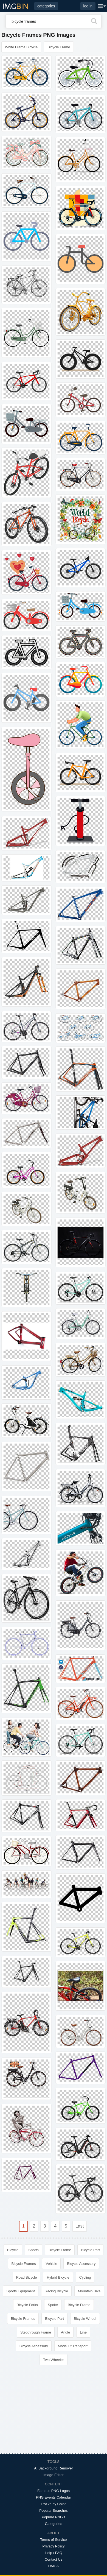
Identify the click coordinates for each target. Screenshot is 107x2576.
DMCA (53, 2566)
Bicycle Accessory (81, 2264)
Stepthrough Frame (35, 2332)
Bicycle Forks (27, 2305)
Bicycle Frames (24, 2264)
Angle (65, 2332)
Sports (33, 2250)
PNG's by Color (53, 2504)
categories (46, 6)
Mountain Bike (89, 2291)
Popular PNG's (53, 2517)
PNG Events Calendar (53, 2497)
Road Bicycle (26, 2277)
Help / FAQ (53, 2553)
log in (87, 6)
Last (79, 2226)
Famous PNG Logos (53, 2491)
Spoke (53, 2305)
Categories (53, 2524)
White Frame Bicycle (21, 47)
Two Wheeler (53, 2360)
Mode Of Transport (73, 2346)
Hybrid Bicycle (58, 2277)
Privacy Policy (54, 2546)
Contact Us (53, 2559)
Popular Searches (53, 2510)
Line (83, 2332)
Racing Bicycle (56, 2291)
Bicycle (12, 2250)
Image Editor (53, 2475)
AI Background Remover (53, 2468)
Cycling (85, 2277)
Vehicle (51, 2264)
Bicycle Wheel (85, 2319)
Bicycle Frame (58, 47)
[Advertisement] (53, 2411)
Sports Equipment (21, 2291)
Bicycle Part (90, 2250)
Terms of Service (53, 2540)
